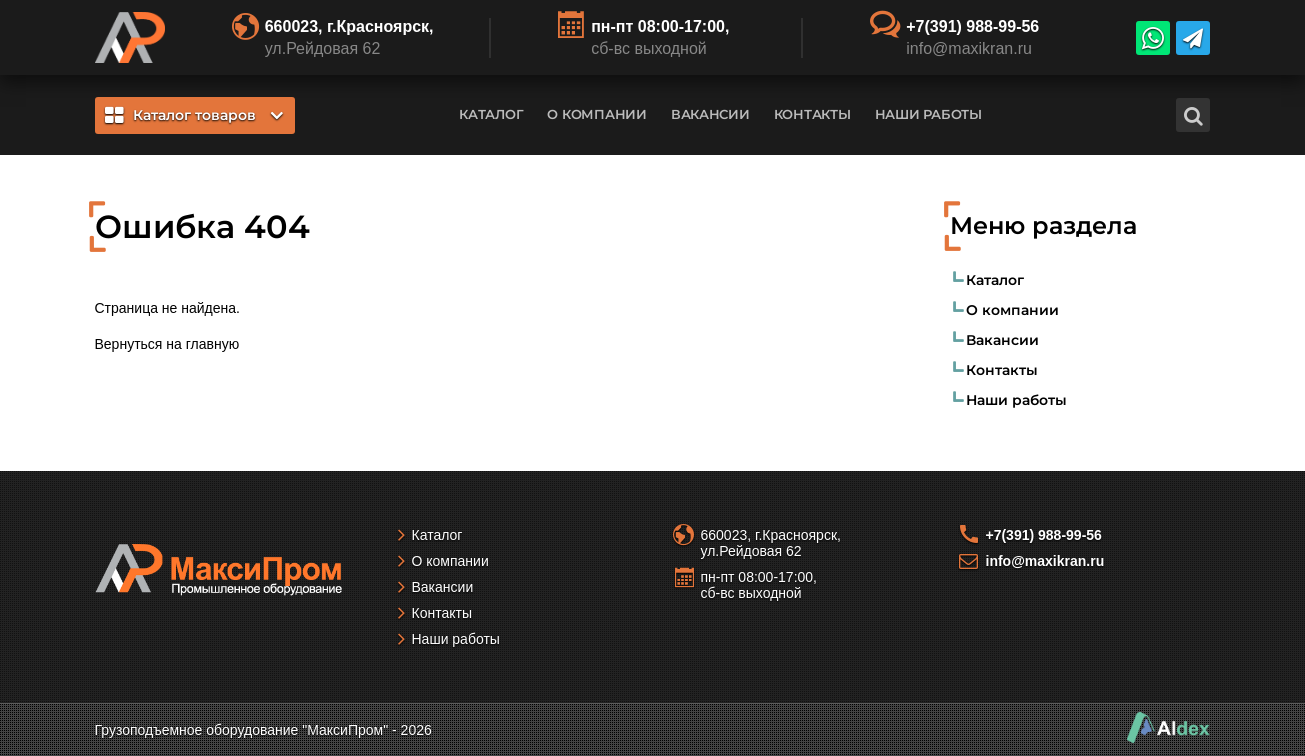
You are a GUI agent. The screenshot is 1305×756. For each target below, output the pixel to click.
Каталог (491, 114)
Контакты (812, 114)
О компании (596, 114)
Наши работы (928, 114)
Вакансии (710, 114)
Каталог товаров (194, 115)
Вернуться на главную (167, 344)
